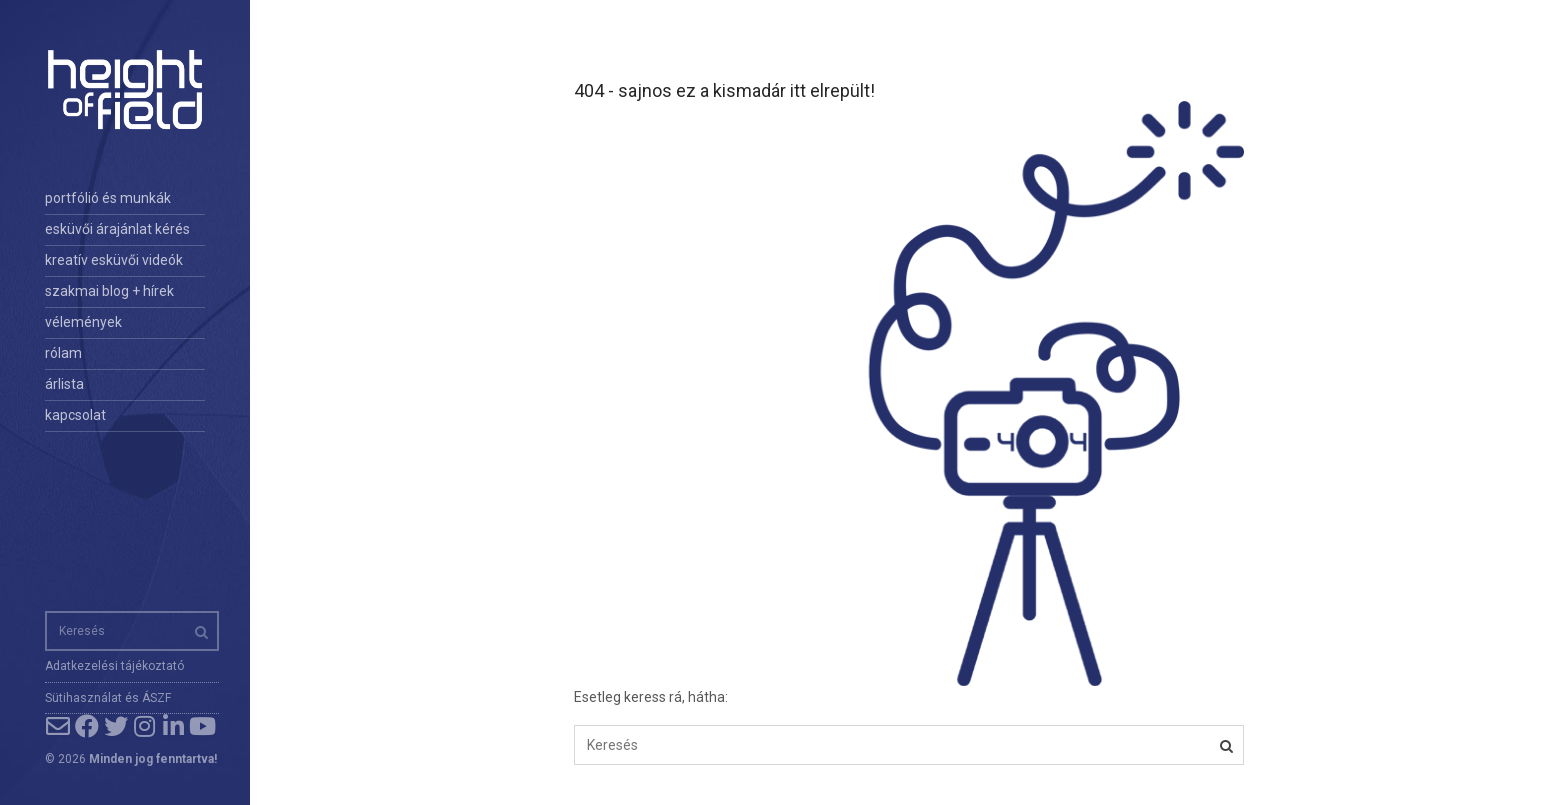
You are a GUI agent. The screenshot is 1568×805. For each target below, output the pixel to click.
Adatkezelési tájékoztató (114, 666)
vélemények (83, 322)
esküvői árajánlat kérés (117, 229)
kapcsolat (75, 415)
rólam (63, 353)
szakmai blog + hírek (109, 291)
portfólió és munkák (108, 198)
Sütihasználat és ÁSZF (108, 698)
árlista (64, 384)
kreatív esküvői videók (114, 260)
